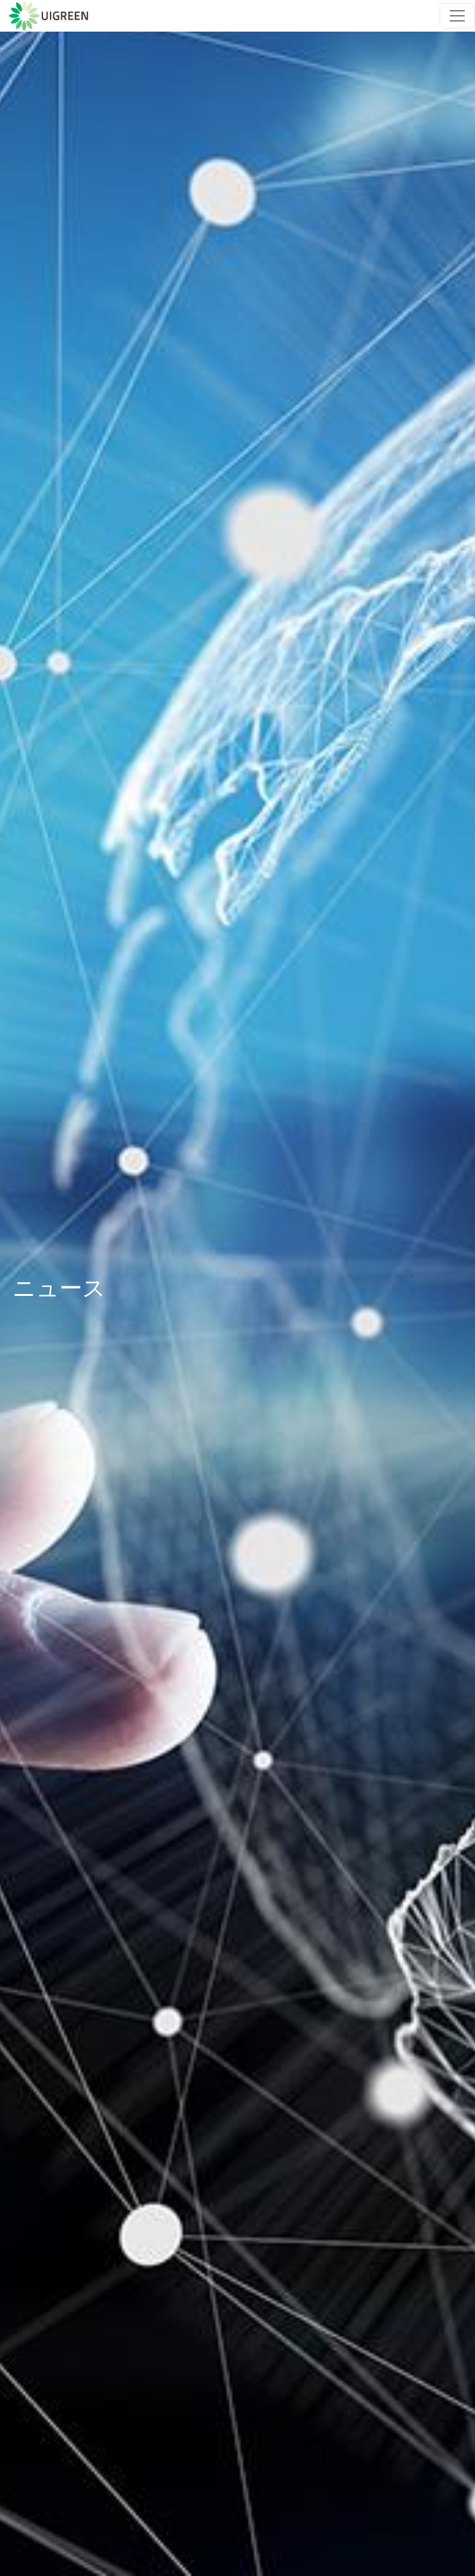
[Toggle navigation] (457, 15)
